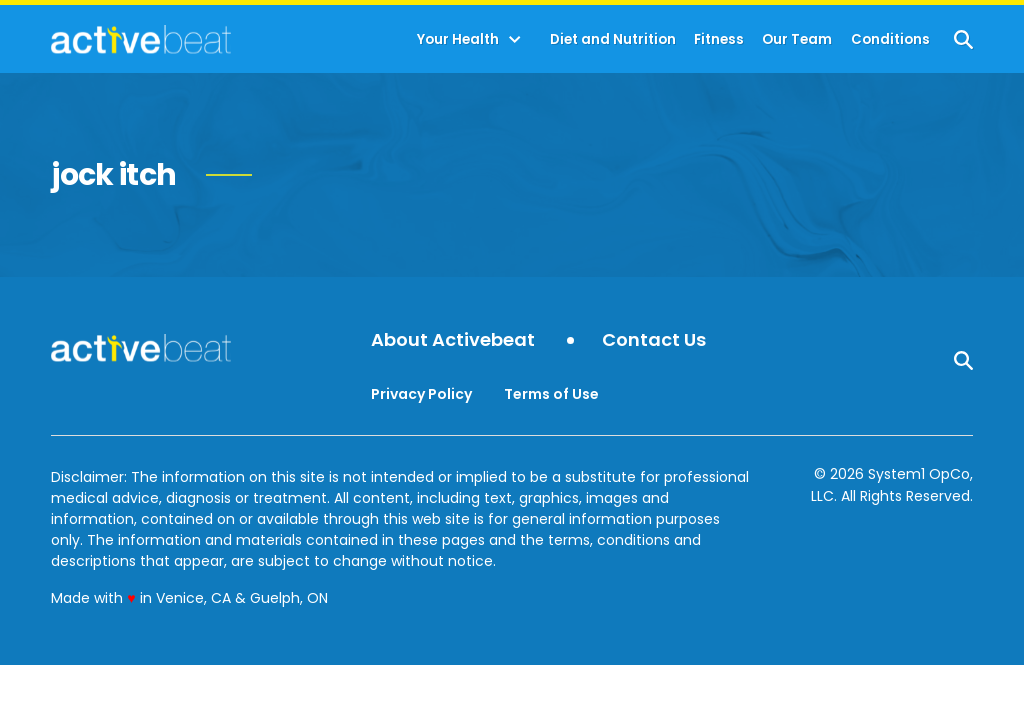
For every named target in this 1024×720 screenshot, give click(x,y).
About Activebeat (453, 340)
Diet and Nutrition (613, 39)
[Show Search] (963, 39)
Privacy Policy (421, 394)
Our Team (797, 39)
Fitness (719, 39)
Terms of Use (551, 394)
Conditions (890, 39)
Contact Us (654, 340)
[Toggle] (515, 40)
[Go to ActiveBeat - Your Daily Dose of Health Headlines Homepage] (140, 39)
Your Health (458, 39)
